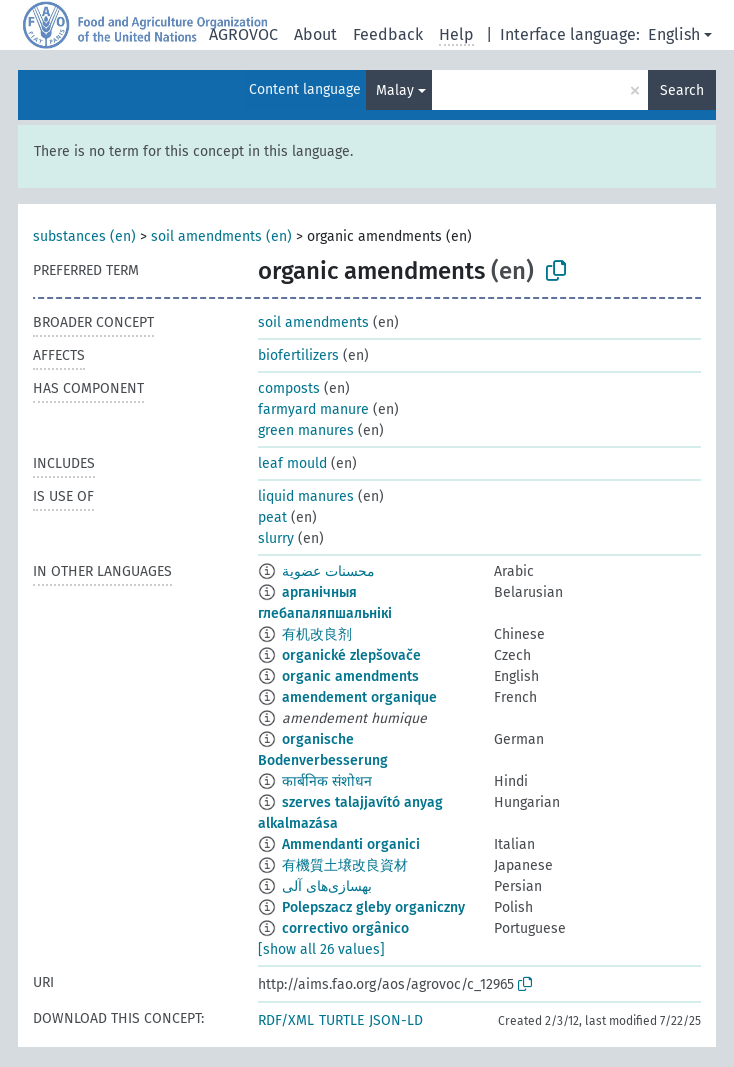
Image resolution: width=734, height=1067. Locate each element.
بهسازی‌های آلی (327, 886)
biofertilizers (298, 355)
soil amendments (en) (221, 236)
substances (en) (84, 236)
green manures (306, 430)
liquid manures (306, 496)
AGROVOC (243, 34)
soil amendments (313, 322)
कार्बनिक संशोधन (327, 781)
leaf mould (292, 463)
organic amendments (350, 676)
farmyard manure (313, 409)
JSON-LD (396, 1020)
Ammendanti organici (351, 844)
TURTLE (341, 1020)
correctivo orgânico (345, 928)
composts (289, 388)
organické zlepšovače (351, 655)
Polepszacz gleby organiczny (373, 907)
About (315, 34)
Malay (395, 90)
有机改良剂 (317, 634)
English (674, 34)
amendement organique (359, 697)
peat (272, 517)
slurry (276, 538)
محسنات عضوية (328, 571)
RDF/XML (286, 1020)
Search (682, 90)
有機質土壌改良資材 (345, 865)
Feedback (388, 34)
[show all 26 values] (321, 949)
